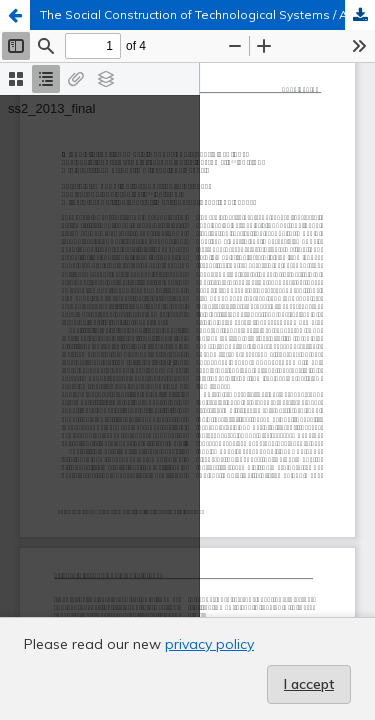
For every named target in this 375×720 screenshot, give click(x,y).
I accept (309, 684)
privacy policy (209, 644)
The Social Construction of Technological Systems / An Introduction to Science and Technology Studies (207, 14)
